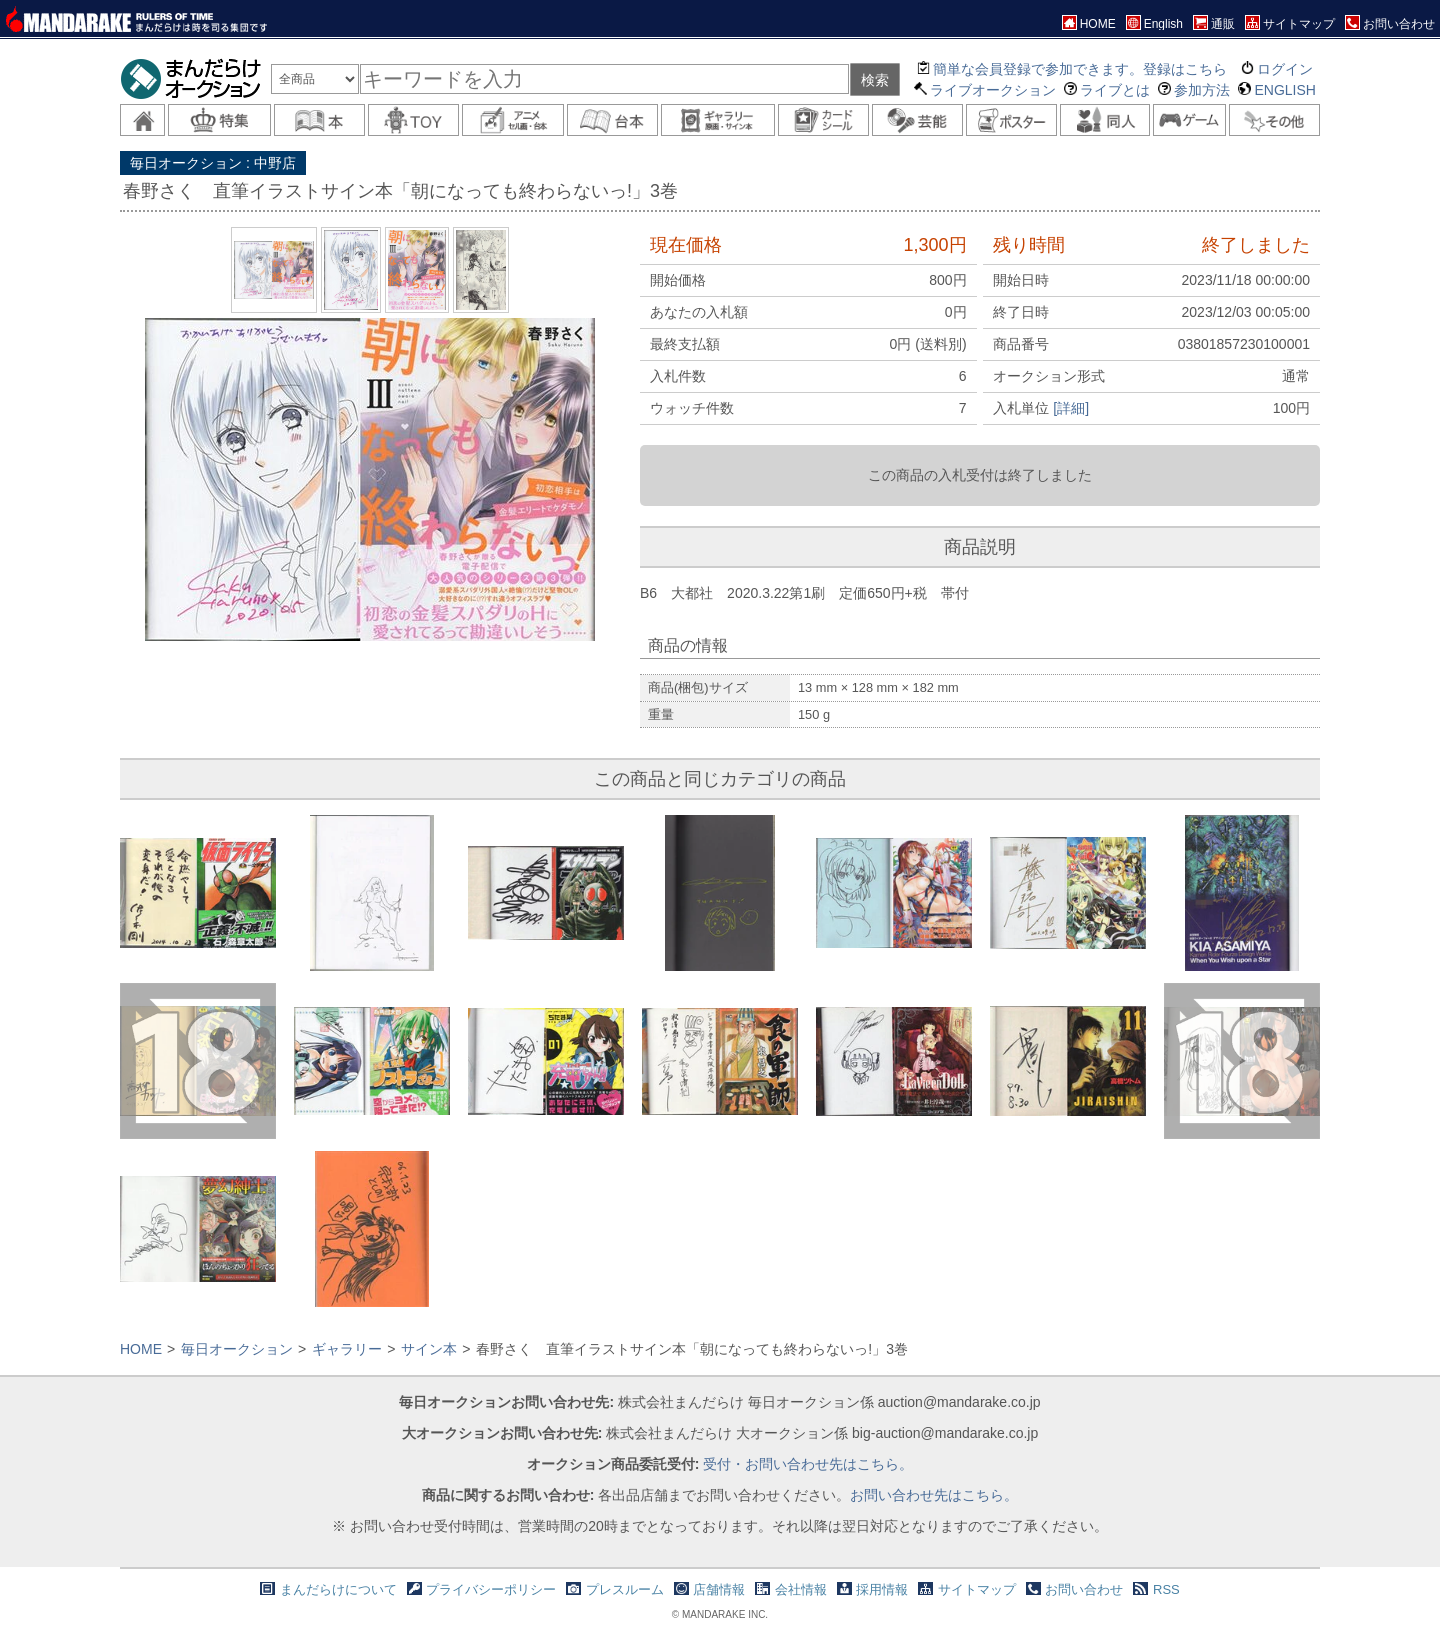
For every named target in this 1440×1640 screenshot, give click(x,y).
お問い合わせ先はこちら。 (934, 1495)
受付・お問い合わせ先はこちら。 (808, 1464)
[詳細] (1071, 408)
